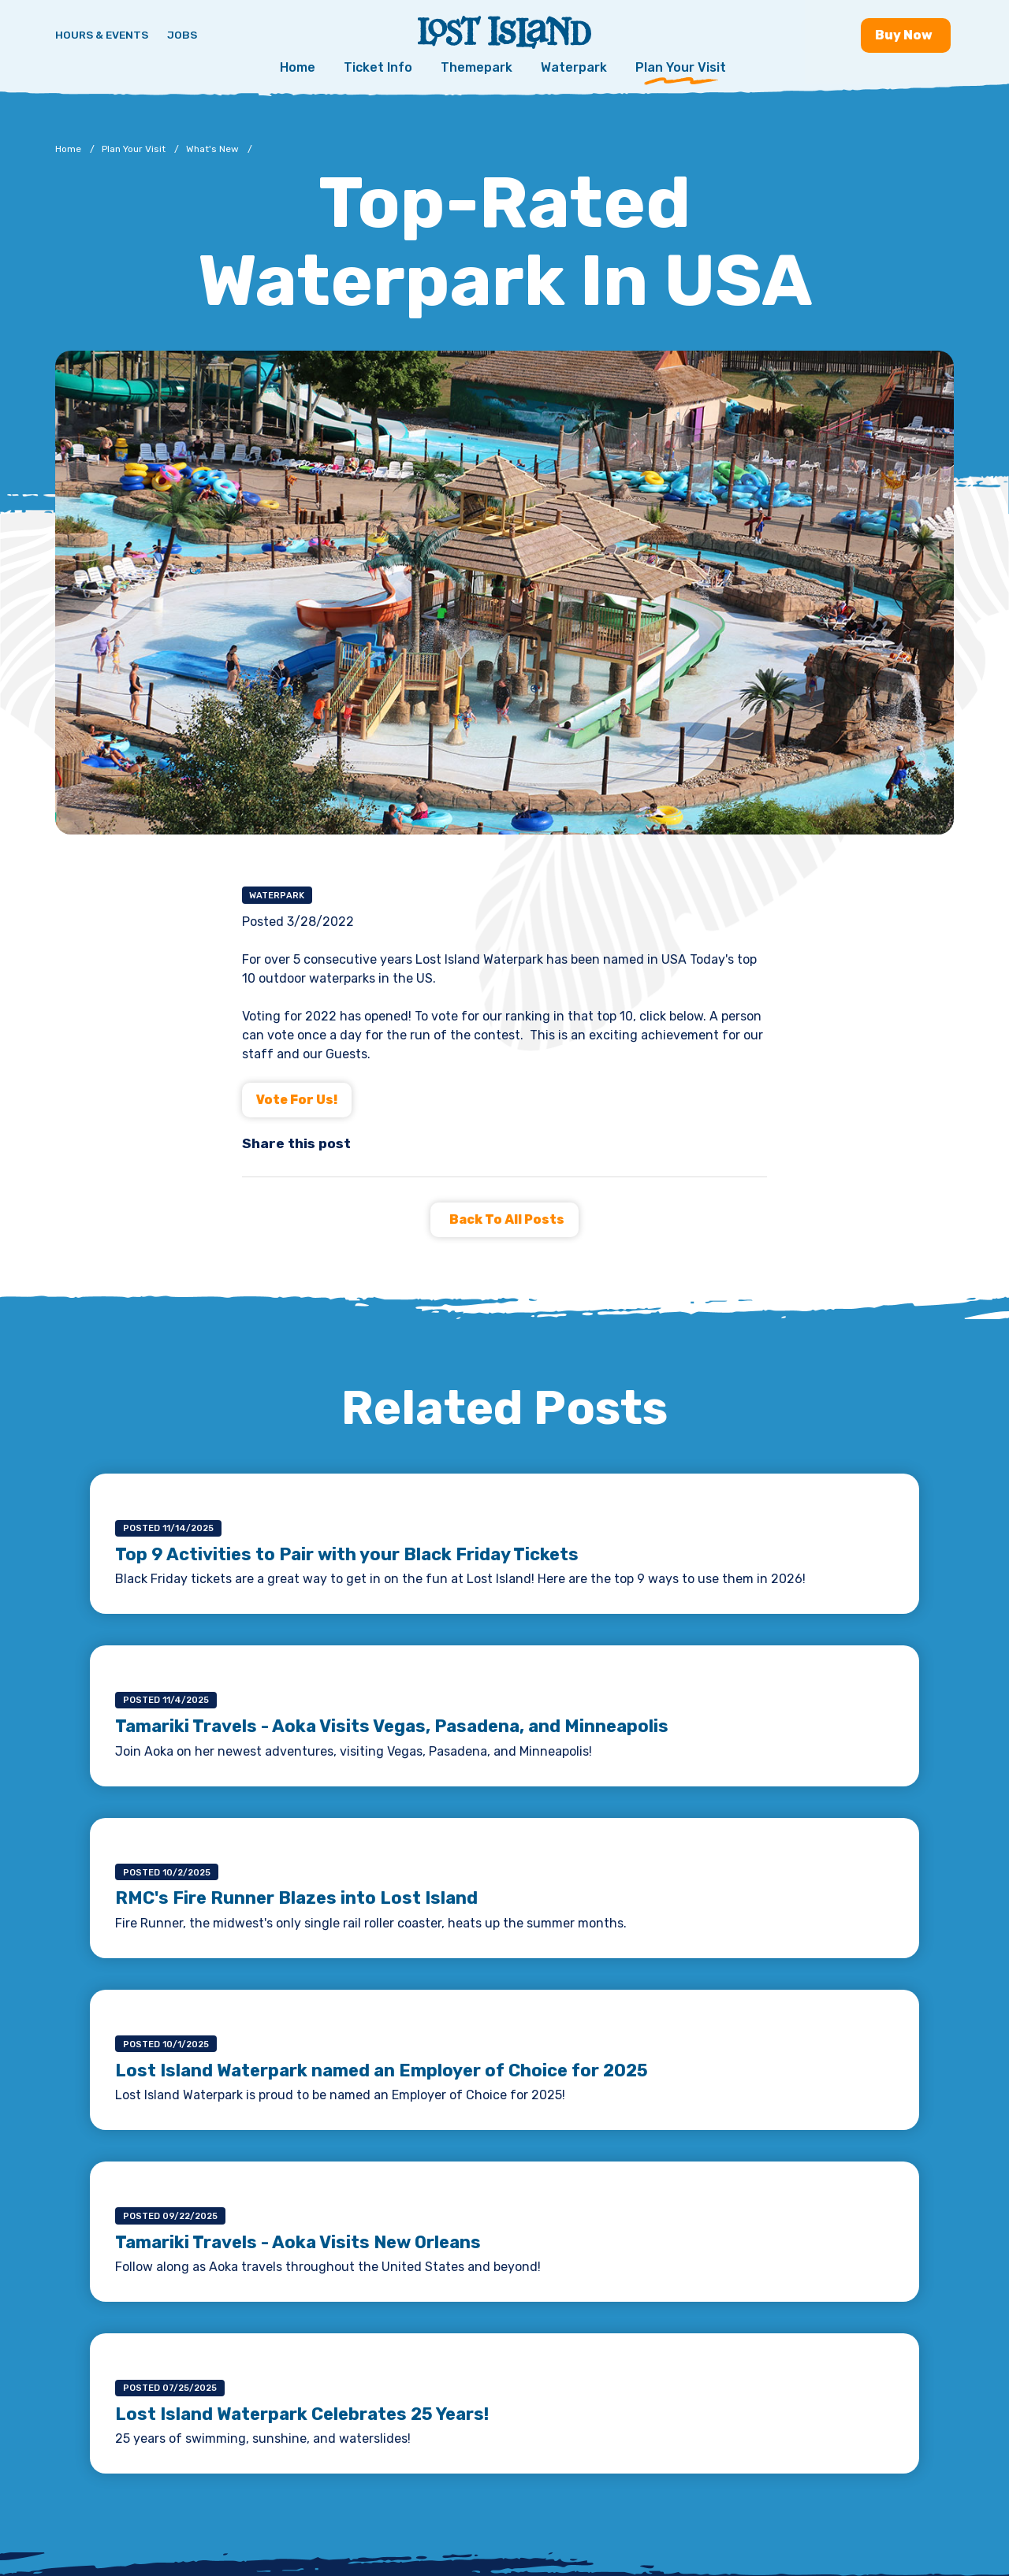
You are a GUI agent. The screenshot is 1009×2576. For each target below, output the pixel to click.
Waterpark (574, 67)
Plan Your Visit (680, 67)
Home (297, 67)
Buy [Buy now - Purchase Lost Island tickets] (905, 35)
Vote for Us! (296, 1099)
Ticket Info (378, 67)
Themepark (476, 67)
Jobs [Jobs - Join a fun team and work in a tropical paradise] (182, 34)
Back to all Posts (506, 1219)
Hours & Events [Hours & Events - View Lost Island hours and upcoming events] (101, 34)
